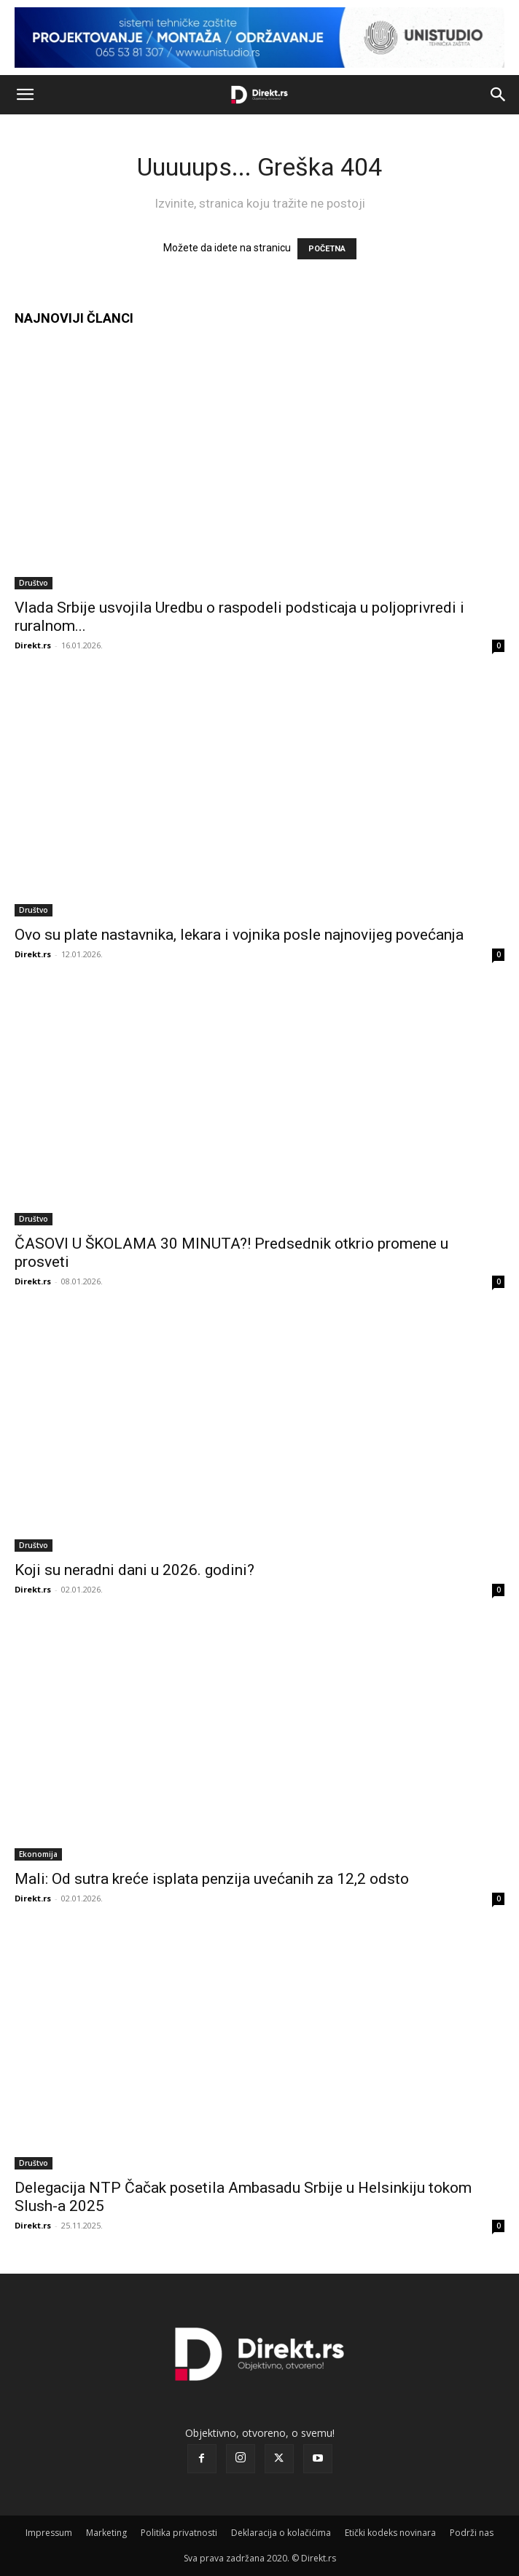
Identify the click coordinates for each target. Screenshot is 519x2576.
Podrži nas (471, 2532)
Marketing (106, 2532)
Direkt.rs (33, 645)
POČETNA (327, 249)
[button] (24, 94)
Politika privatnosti (179, 2532)
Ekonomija (38, 1854)
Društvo (33, 583)
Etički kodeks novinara (390, 2532)
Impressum (49, 2532)
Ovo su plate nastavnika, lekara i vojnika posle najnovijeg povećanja (239, 934)
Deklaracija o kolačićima (281, 2532)
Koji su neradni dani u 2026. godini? (134, 1570)
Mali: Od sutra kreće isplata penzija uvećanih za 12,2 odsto (212, 1879)
